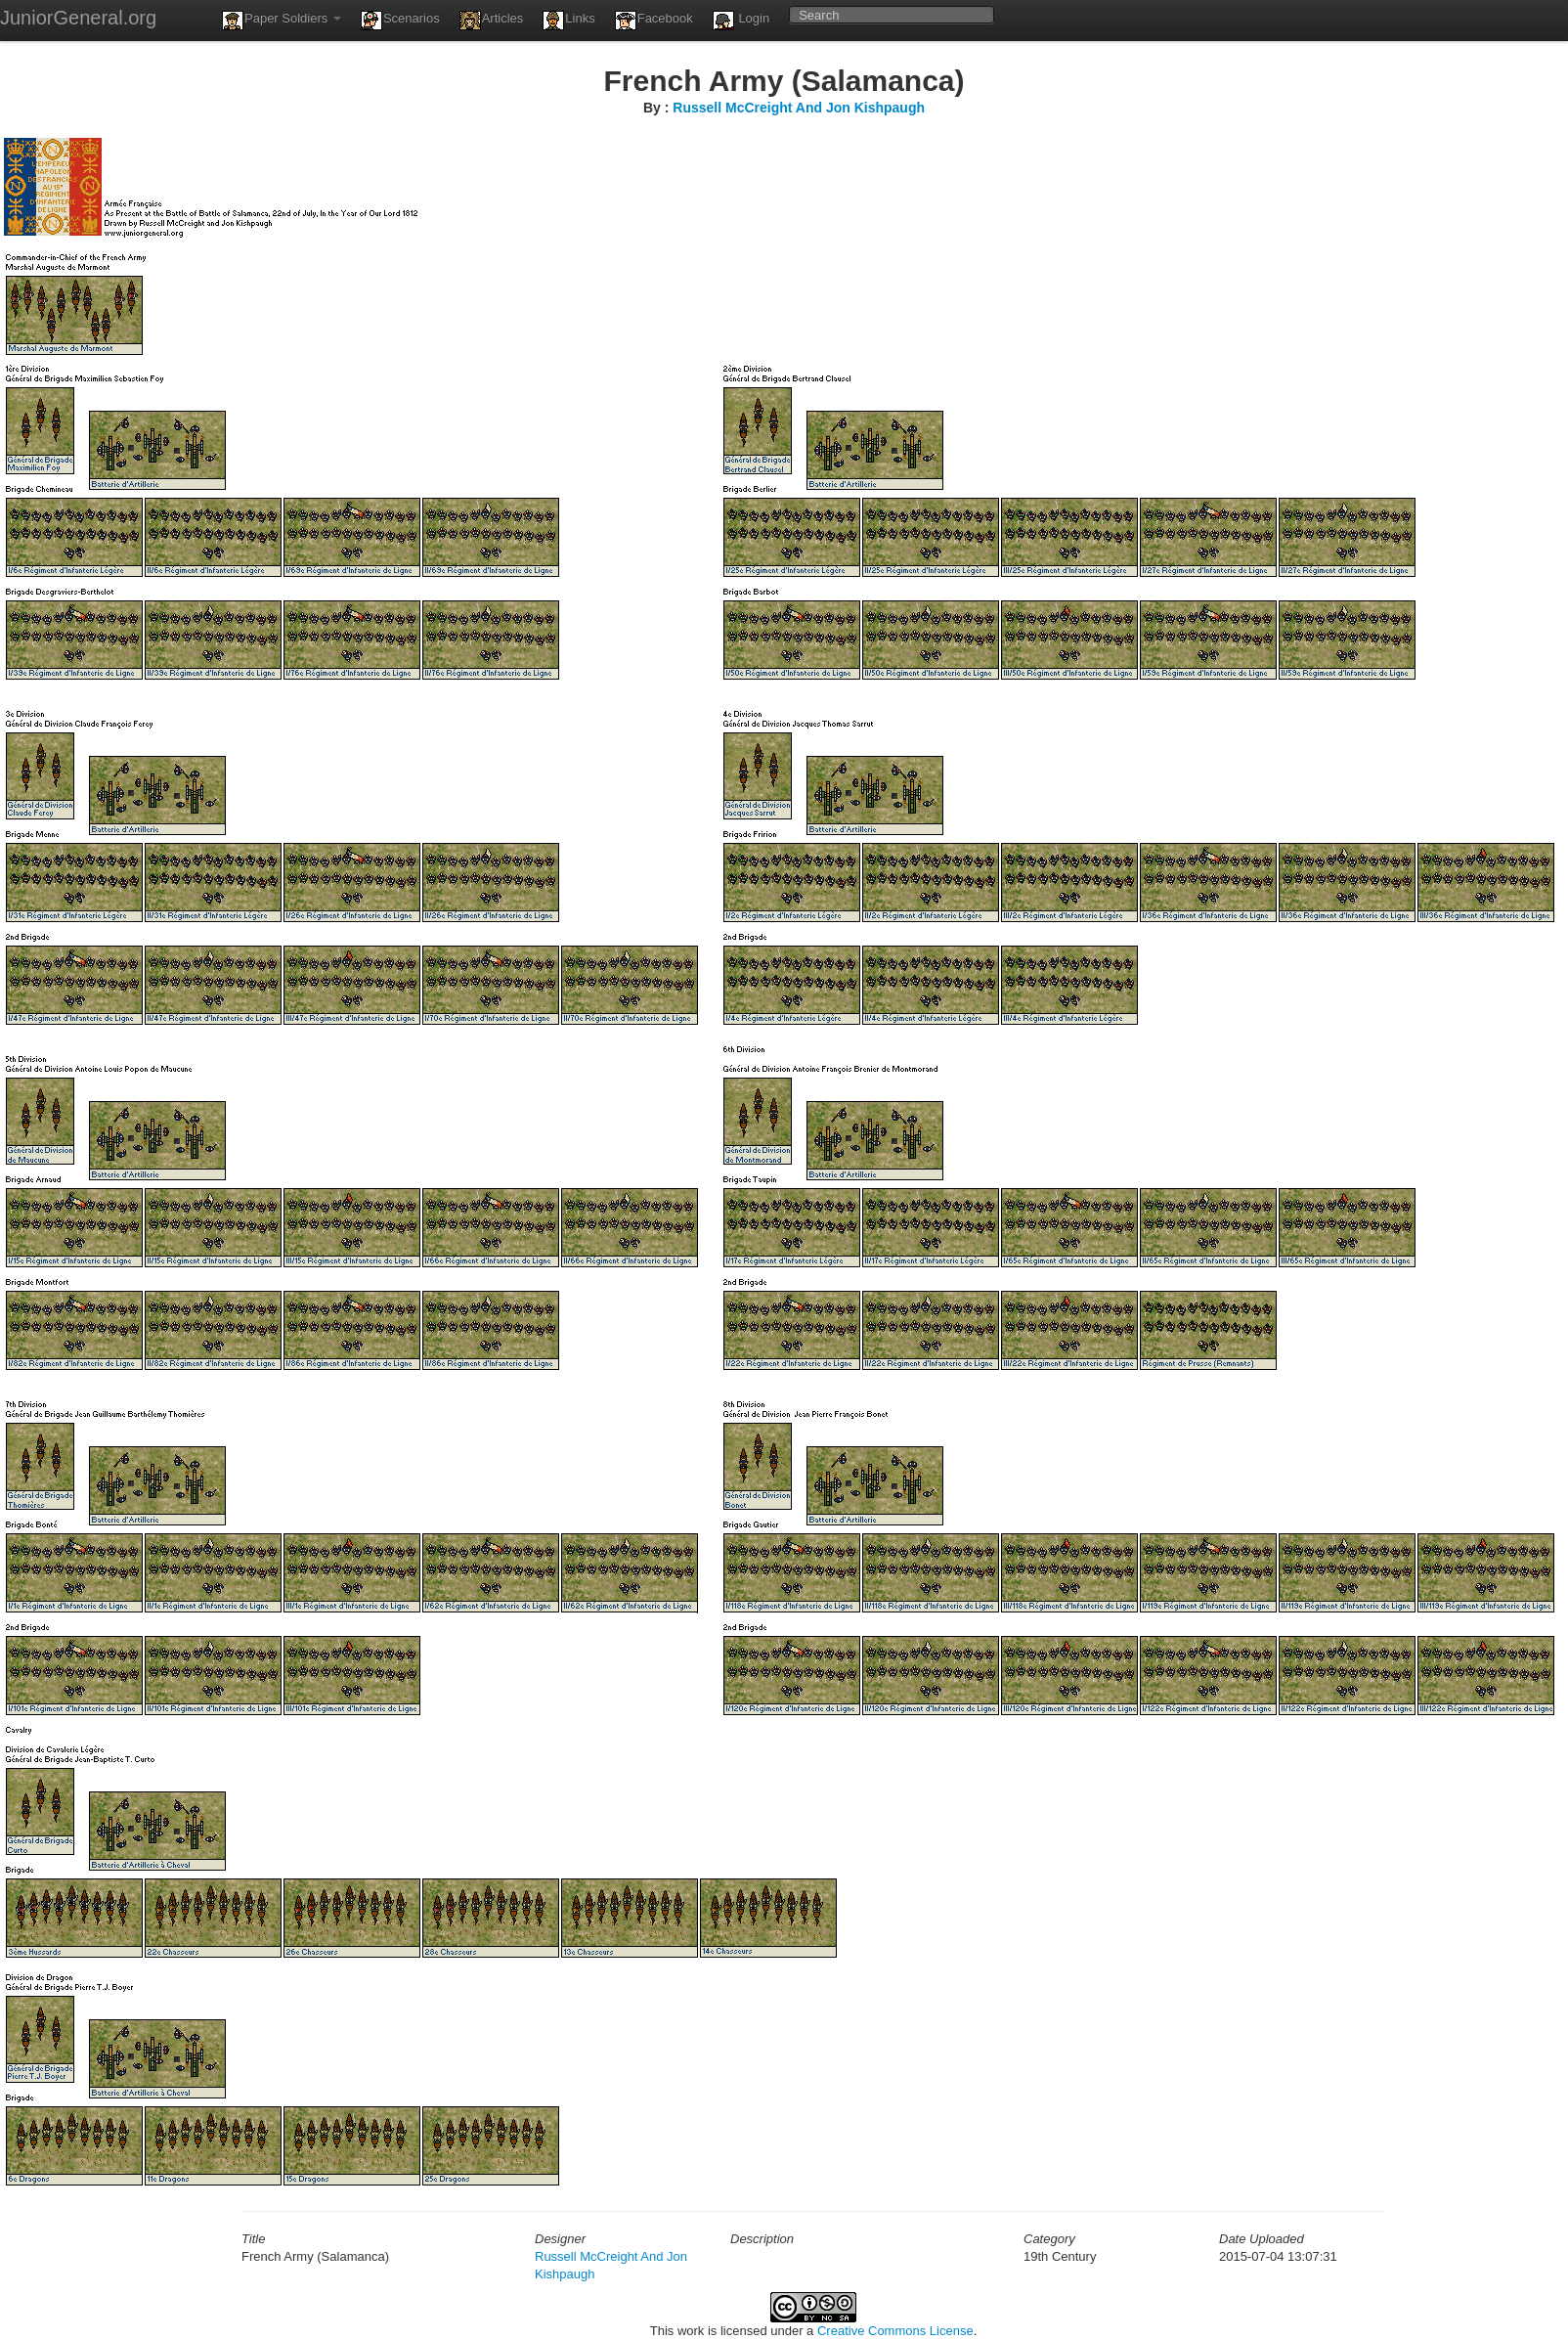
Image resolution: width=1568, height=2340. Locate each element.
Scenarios (400, 20)
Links (568, 20)
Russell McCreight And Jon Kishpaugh (799, 107)
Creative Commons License (895, 2330)
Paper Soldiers (281, 20)
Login (741, 20)
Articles (491, 20)
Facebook (654, 20)
